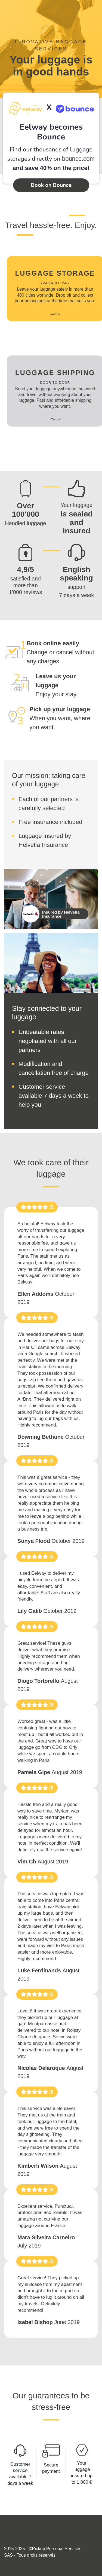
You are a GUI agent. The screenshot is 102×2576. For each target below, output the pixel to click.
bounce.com (78, 158)
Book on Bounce (51, 185)
